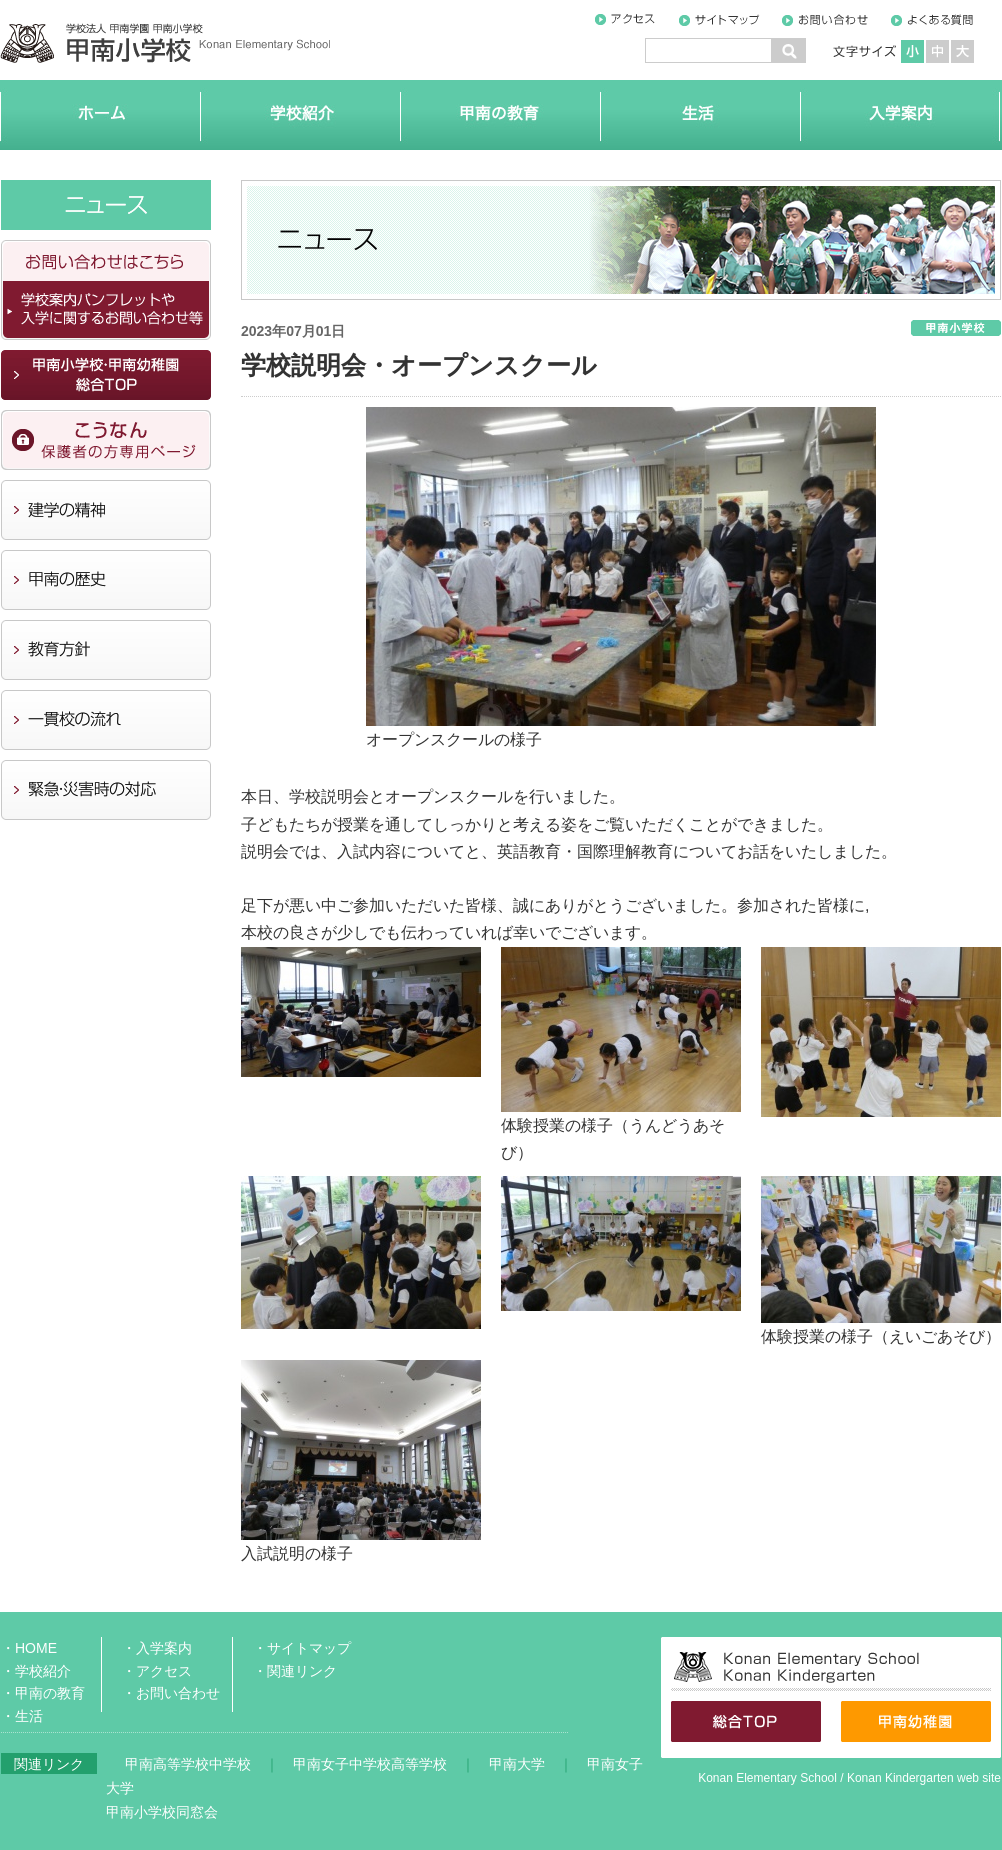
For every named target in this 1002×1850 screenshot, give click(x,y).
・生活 (22, 1716)
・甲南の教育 (43, 1693)
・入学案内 (157, 1648)
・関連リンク (295, 1671)
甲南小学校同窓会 (162, 1812)
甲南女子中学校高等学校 (370, 1764)
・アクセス (157, 1671)
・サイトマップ (302, 1648)
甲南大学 (517, 1764)
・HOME (29, 1648)
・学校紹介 (36, 1671)
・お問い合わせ (171, 1693)
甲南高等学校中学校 (188, 1764)
